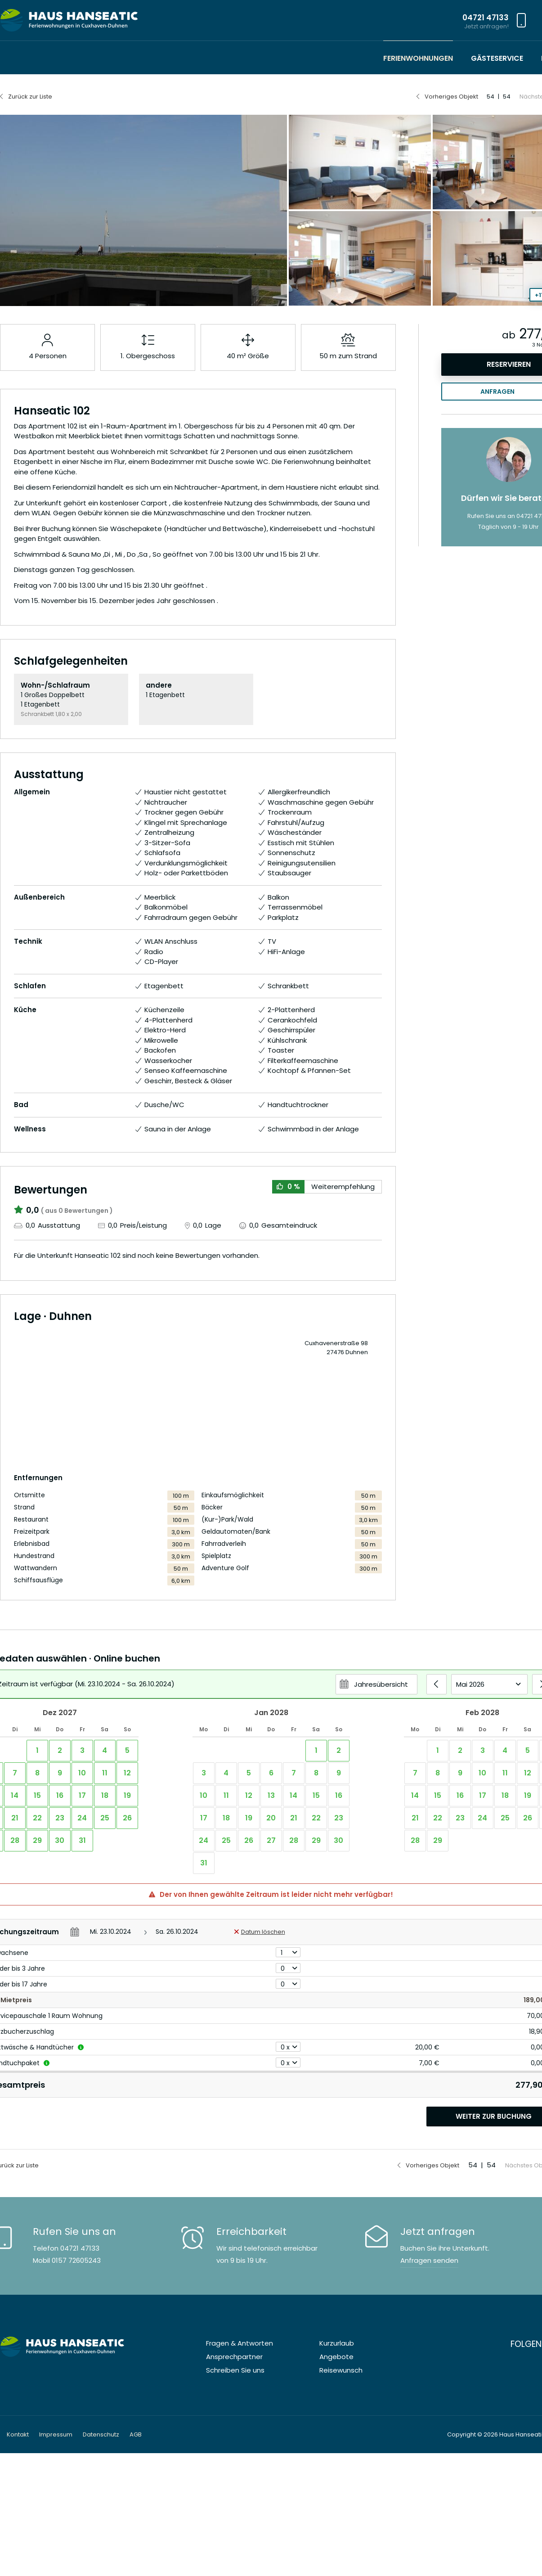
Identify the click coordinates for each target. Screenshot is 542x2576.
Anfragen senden (429, 2260)
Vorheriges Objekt (451, 96)
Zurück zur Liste (30, 96)
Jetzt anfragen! (486, 26)
